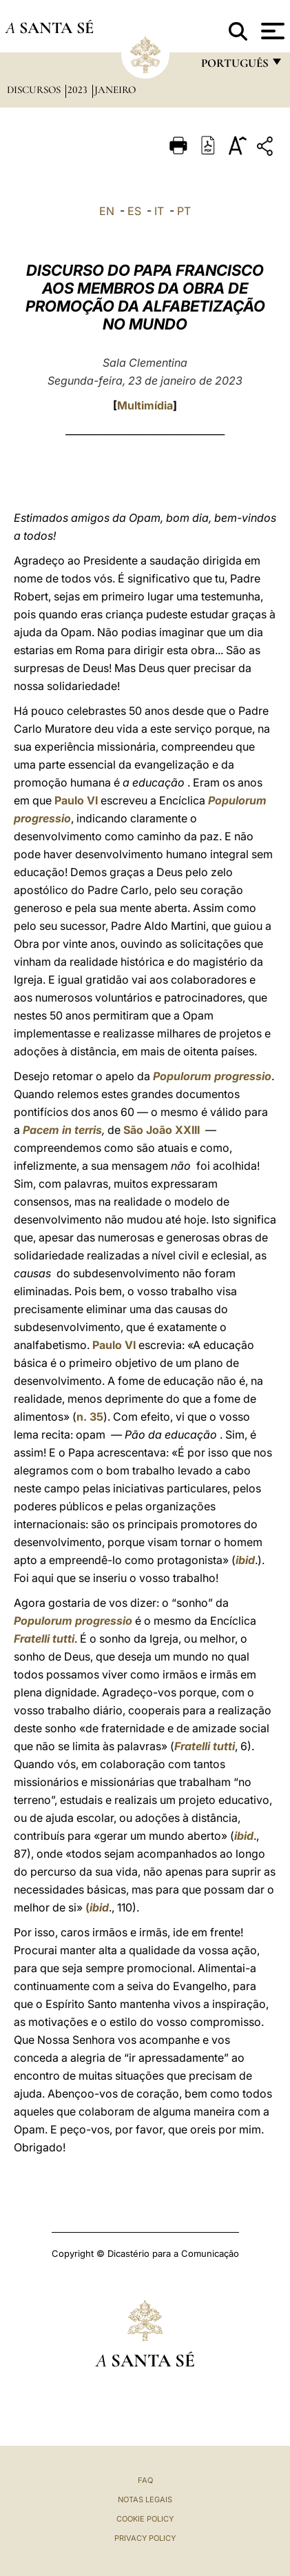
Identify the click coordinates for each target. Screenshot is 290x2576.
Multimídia (145, 405)
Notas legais (145, 2499)
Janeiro (115, 89)
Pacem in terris (62, 1130)
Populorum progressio (212, 1076)
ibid (245, 1560)
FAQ (145, 2480)
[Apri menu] (271, 31)
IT (159, 211)
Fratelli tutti (44, 1638)
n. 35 (89, 1416)
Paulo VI (76, 800)
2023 (79, 89)
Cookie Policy (145, 2519)
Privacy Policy (145, 2538)
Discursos (35, 89)
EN (106, 211)
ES (134, 211)
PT (184, 211)
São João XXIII (161, 1130)
